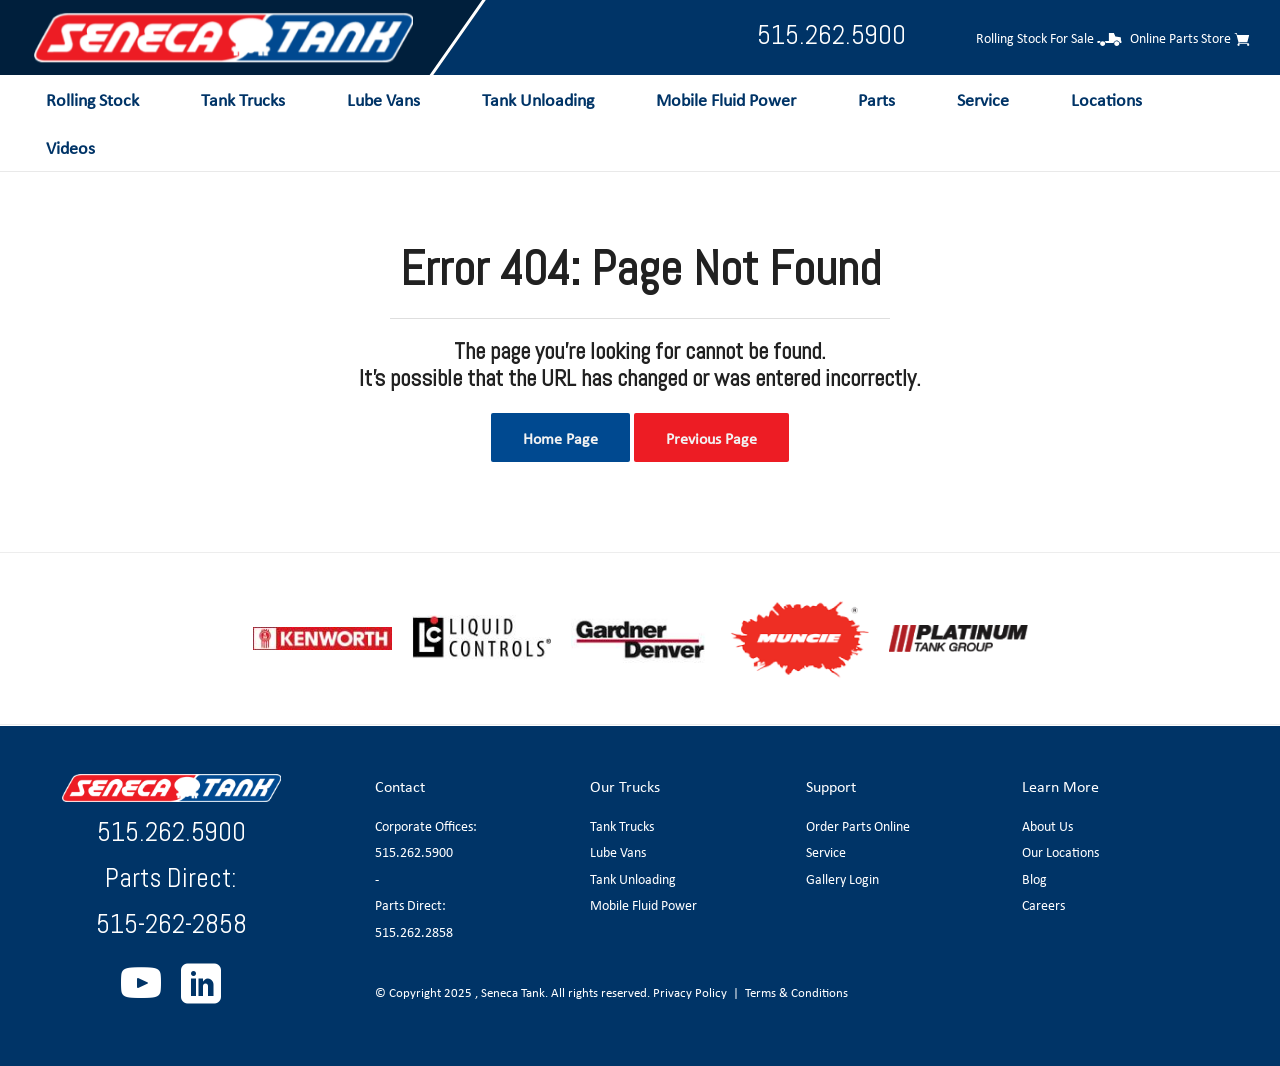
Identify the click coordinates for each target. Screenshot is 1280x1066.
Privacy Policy (690, 992)
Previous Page (711, 438)
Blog (1034, 879)
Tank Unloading (633, 879)
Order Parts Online (858, 826)
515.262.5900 (831, 34)
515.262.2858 (414, 932)
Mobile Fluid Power (643, 905)
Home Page (560, 438)
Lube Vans (618, 852)
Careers (1043, 905)
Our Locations (1060, 852)
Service (826, 852)
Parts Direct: (410, 905)
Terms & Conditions (796, 992)
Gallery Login (842, 879)
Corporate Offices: (426, 826)
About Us (1047, 826)
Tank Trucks (622, 826)
